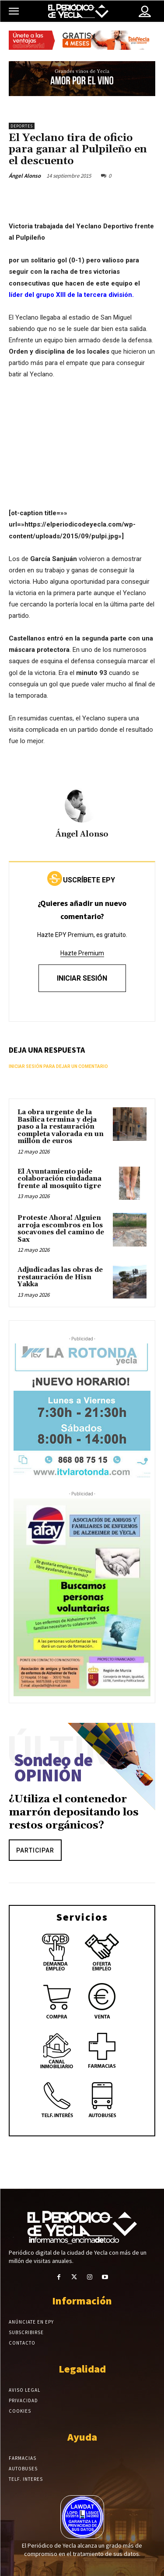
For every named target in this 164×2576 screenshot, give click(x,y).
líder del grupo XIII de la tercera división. (71, 295)
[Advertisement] (82, 452)
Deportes (22, 126)
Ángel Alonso (25, 175)
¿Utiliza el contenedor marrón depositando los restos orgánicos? (74, 1812)
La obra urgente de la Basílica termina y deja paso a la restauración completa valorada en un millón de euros (60, 1126)
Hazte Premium (82, 953)
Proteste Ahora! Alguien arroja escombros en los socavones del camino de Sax (60, 1229)
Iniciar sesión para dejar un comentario (58, 1066)
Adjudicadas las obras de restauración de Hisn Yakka (60, 1277)
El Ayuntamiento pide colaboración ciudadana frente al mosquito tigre (59, 1178)
